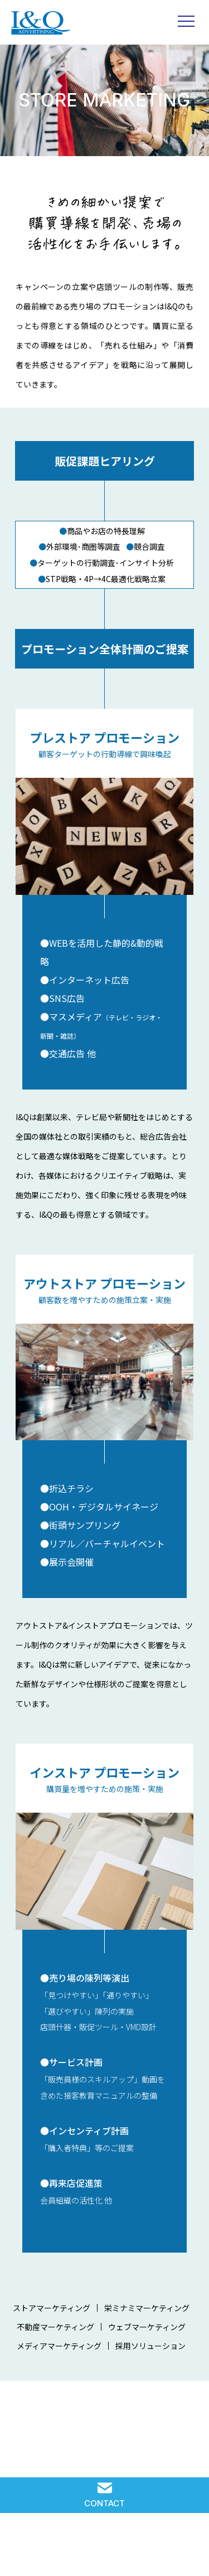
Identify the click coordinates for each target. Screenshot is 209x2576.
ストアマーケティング (51, 2308)
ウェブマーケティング (147, 2327)
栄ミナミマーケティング (146, 2308)
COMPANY (146, 2549)
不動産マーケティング (55, 2327)
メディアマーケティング (59, 2346)
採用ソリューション (150, 2346)
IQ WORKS (63, 2549)
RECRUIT (105, 2549)
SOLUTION (21, 2549)
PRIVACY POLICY (188, 2548)
